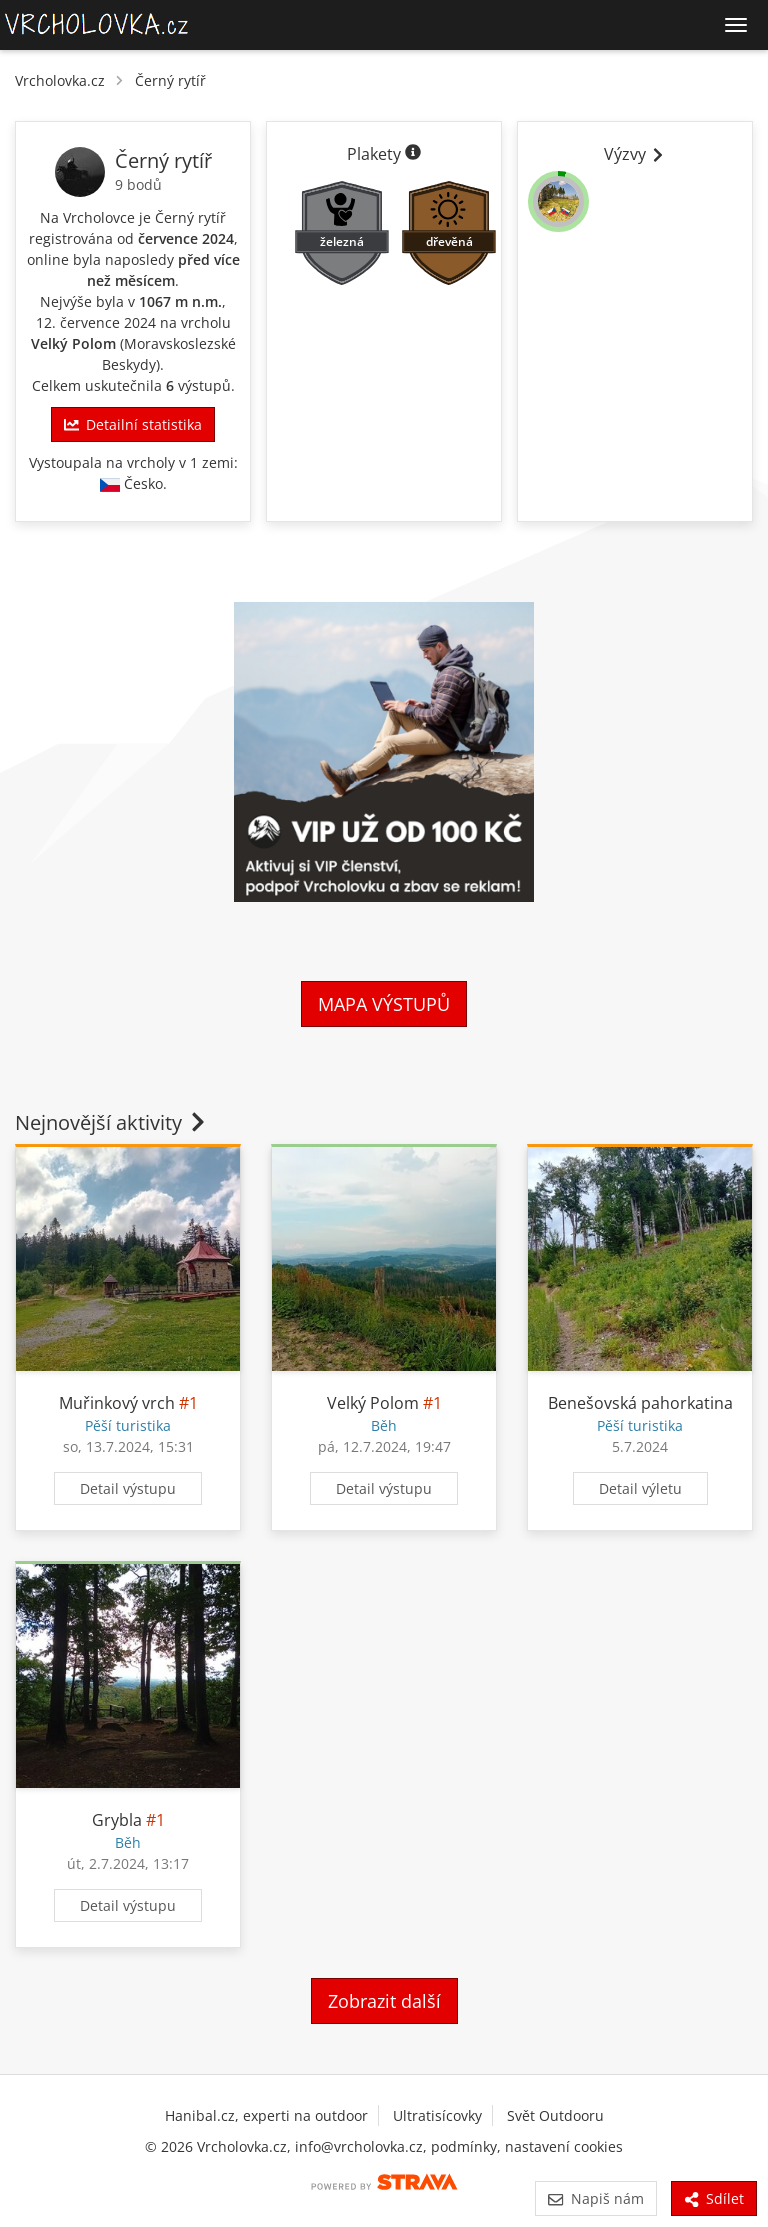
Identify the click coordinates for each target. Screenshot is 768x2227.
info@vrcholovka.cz (359, 2146)
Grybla (117, 1820)
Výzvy (635, 154)
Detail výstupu (128, 1488)
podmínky (464, 2146)
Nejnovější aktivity (112, 1122)
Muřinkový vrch (117, 1403)
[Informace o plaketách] (413, 154)
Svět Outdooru (555, 2115)
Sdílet (714, 2198)
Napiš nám (595, 2198)
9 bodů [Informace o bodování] (138, 184)
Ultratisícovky (437, 2115)
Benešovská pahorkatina (640, 1403)
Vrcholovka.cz (60, 80)
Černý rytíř (170, 80)
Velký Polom (73, 343)
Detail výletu (640, 1488)
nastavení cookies (564, 2146)
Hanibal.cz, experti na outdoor (266, 2115)
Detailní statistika (133, 424)
